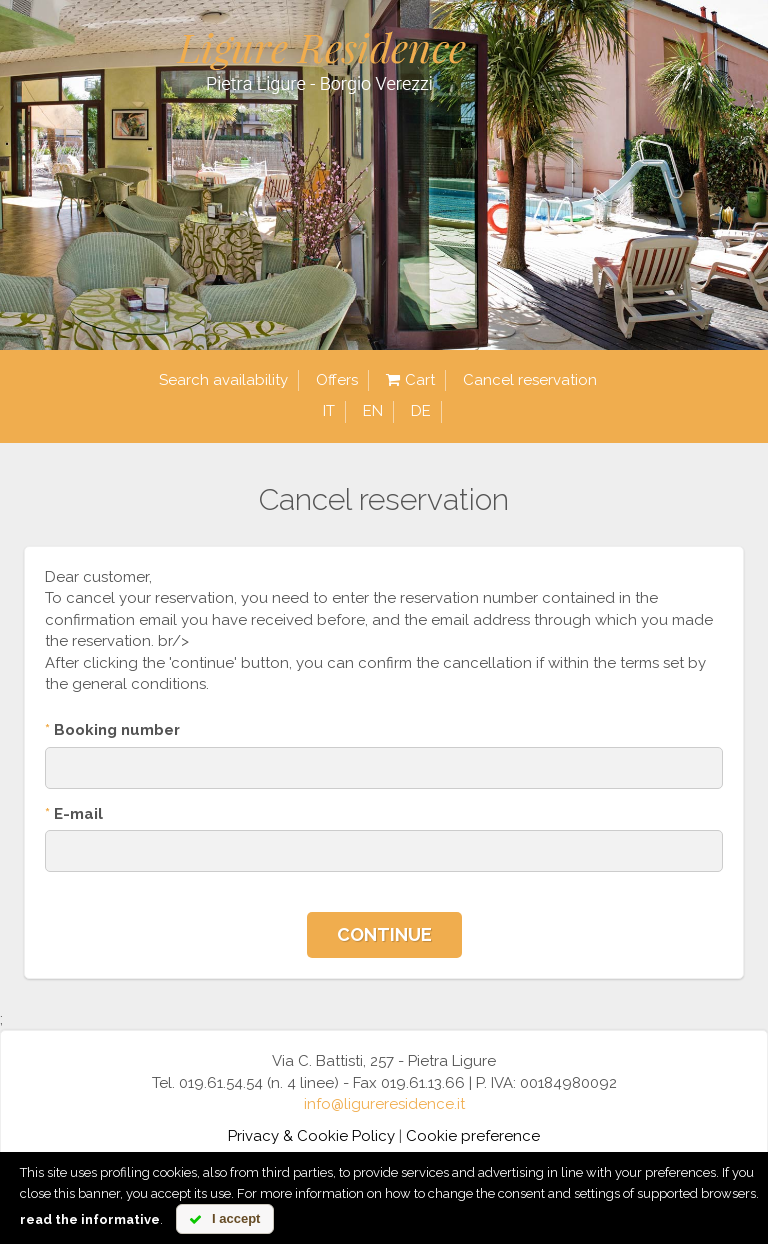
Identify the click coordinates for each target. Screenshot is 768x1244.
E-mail (74, 814)
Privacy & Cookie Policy (311, 1136)
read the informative (90, 1219)
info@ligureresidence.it (384, 1104)
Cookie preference (473, 1136)
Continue (384, 934)
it (329, 411)
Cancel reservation (530, 380)
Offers (337, 380)
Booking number (112, 730)
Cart (410, 380)
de (421, 411)
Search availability (223, 380)
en (373, 411)
